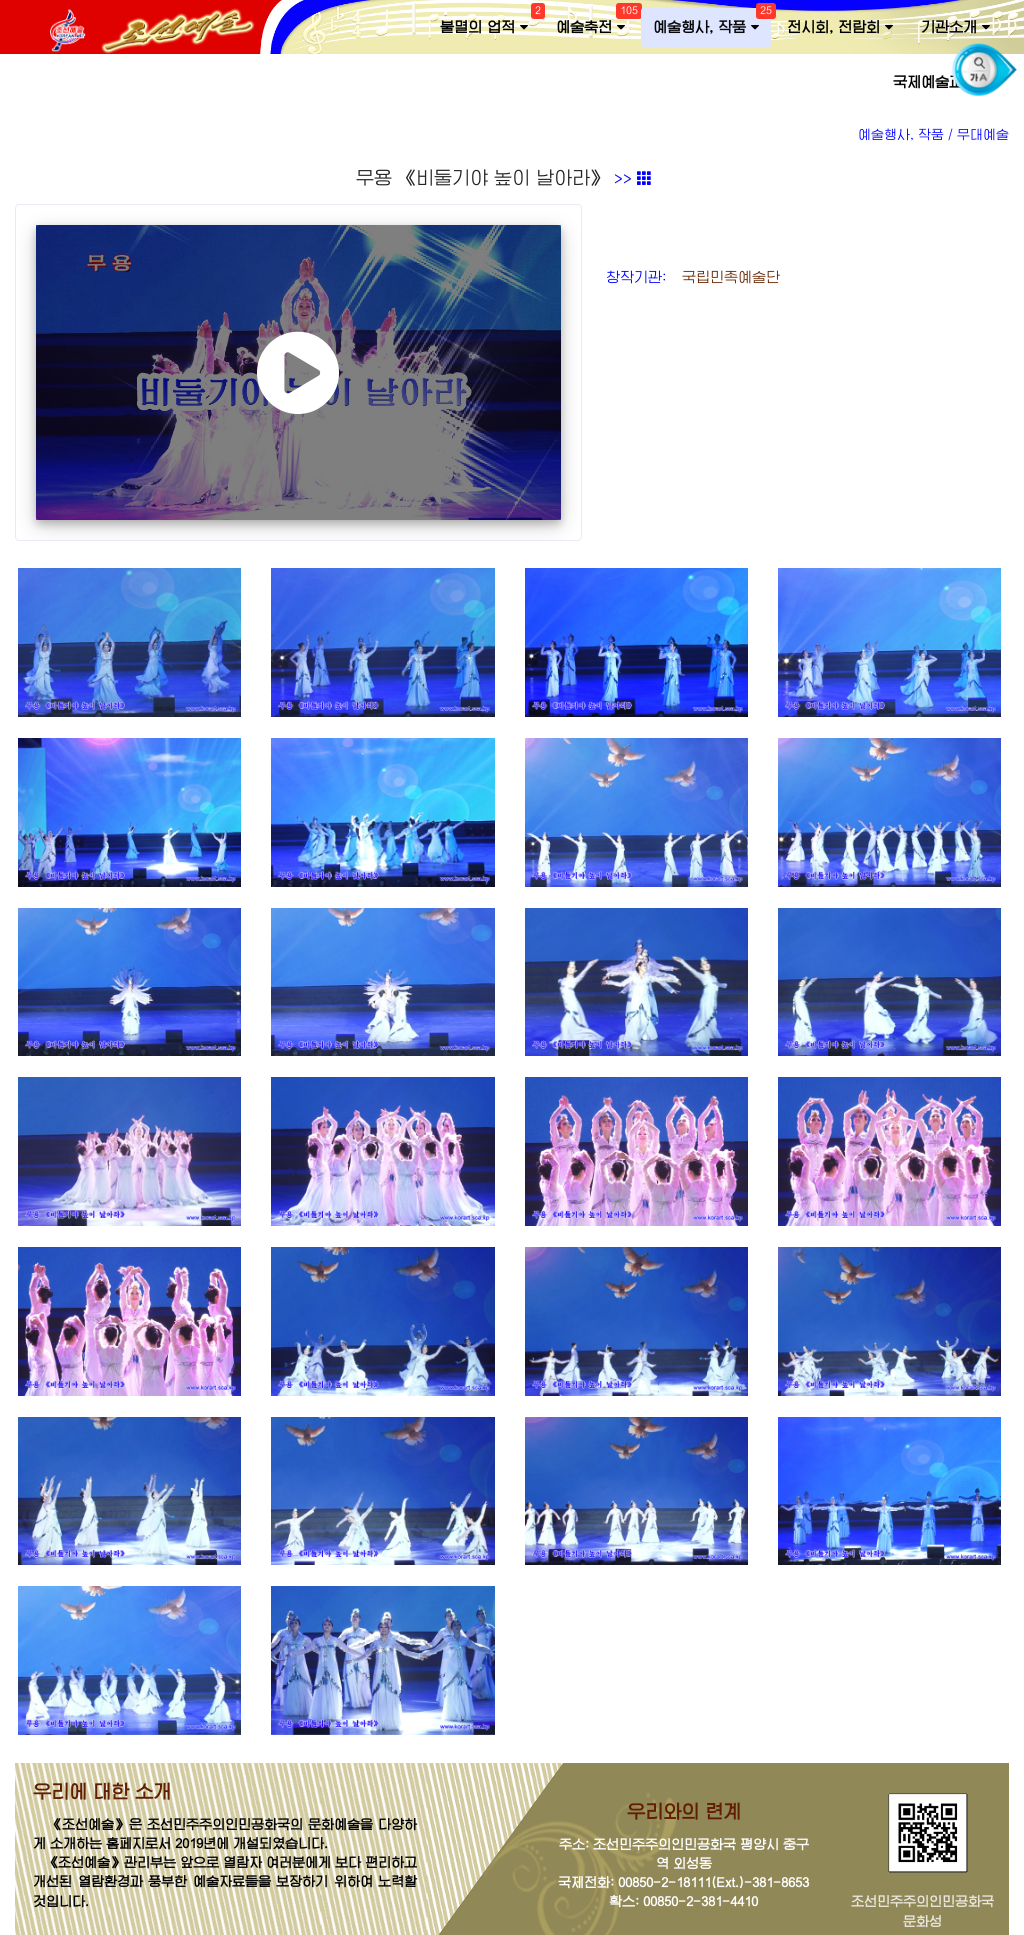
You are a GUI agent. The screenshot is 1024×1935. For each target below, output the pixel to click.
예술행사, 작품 (712, 23)
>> (633, 179)
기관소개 (955, 27)
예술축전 (596, 23)
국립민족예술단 (726, 277)
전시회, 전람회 (840, 27)
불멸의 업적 (490, 23)
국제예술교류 (941, 82)
